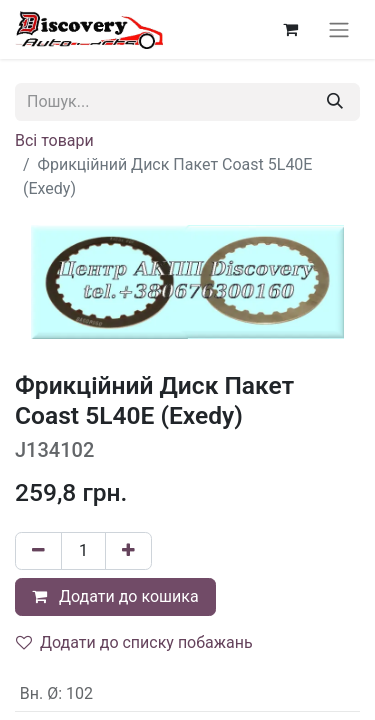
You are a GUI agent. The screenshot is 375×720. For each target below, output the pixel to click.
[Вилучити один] (38, 551)
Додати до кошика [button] (115, 596)
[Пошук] (335, 102)
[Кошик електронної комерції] (290, 29)
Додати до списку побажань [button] (134, 642)
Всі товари (54, 140)
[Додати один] (128, 551)
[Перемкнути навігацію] (339, 29)
